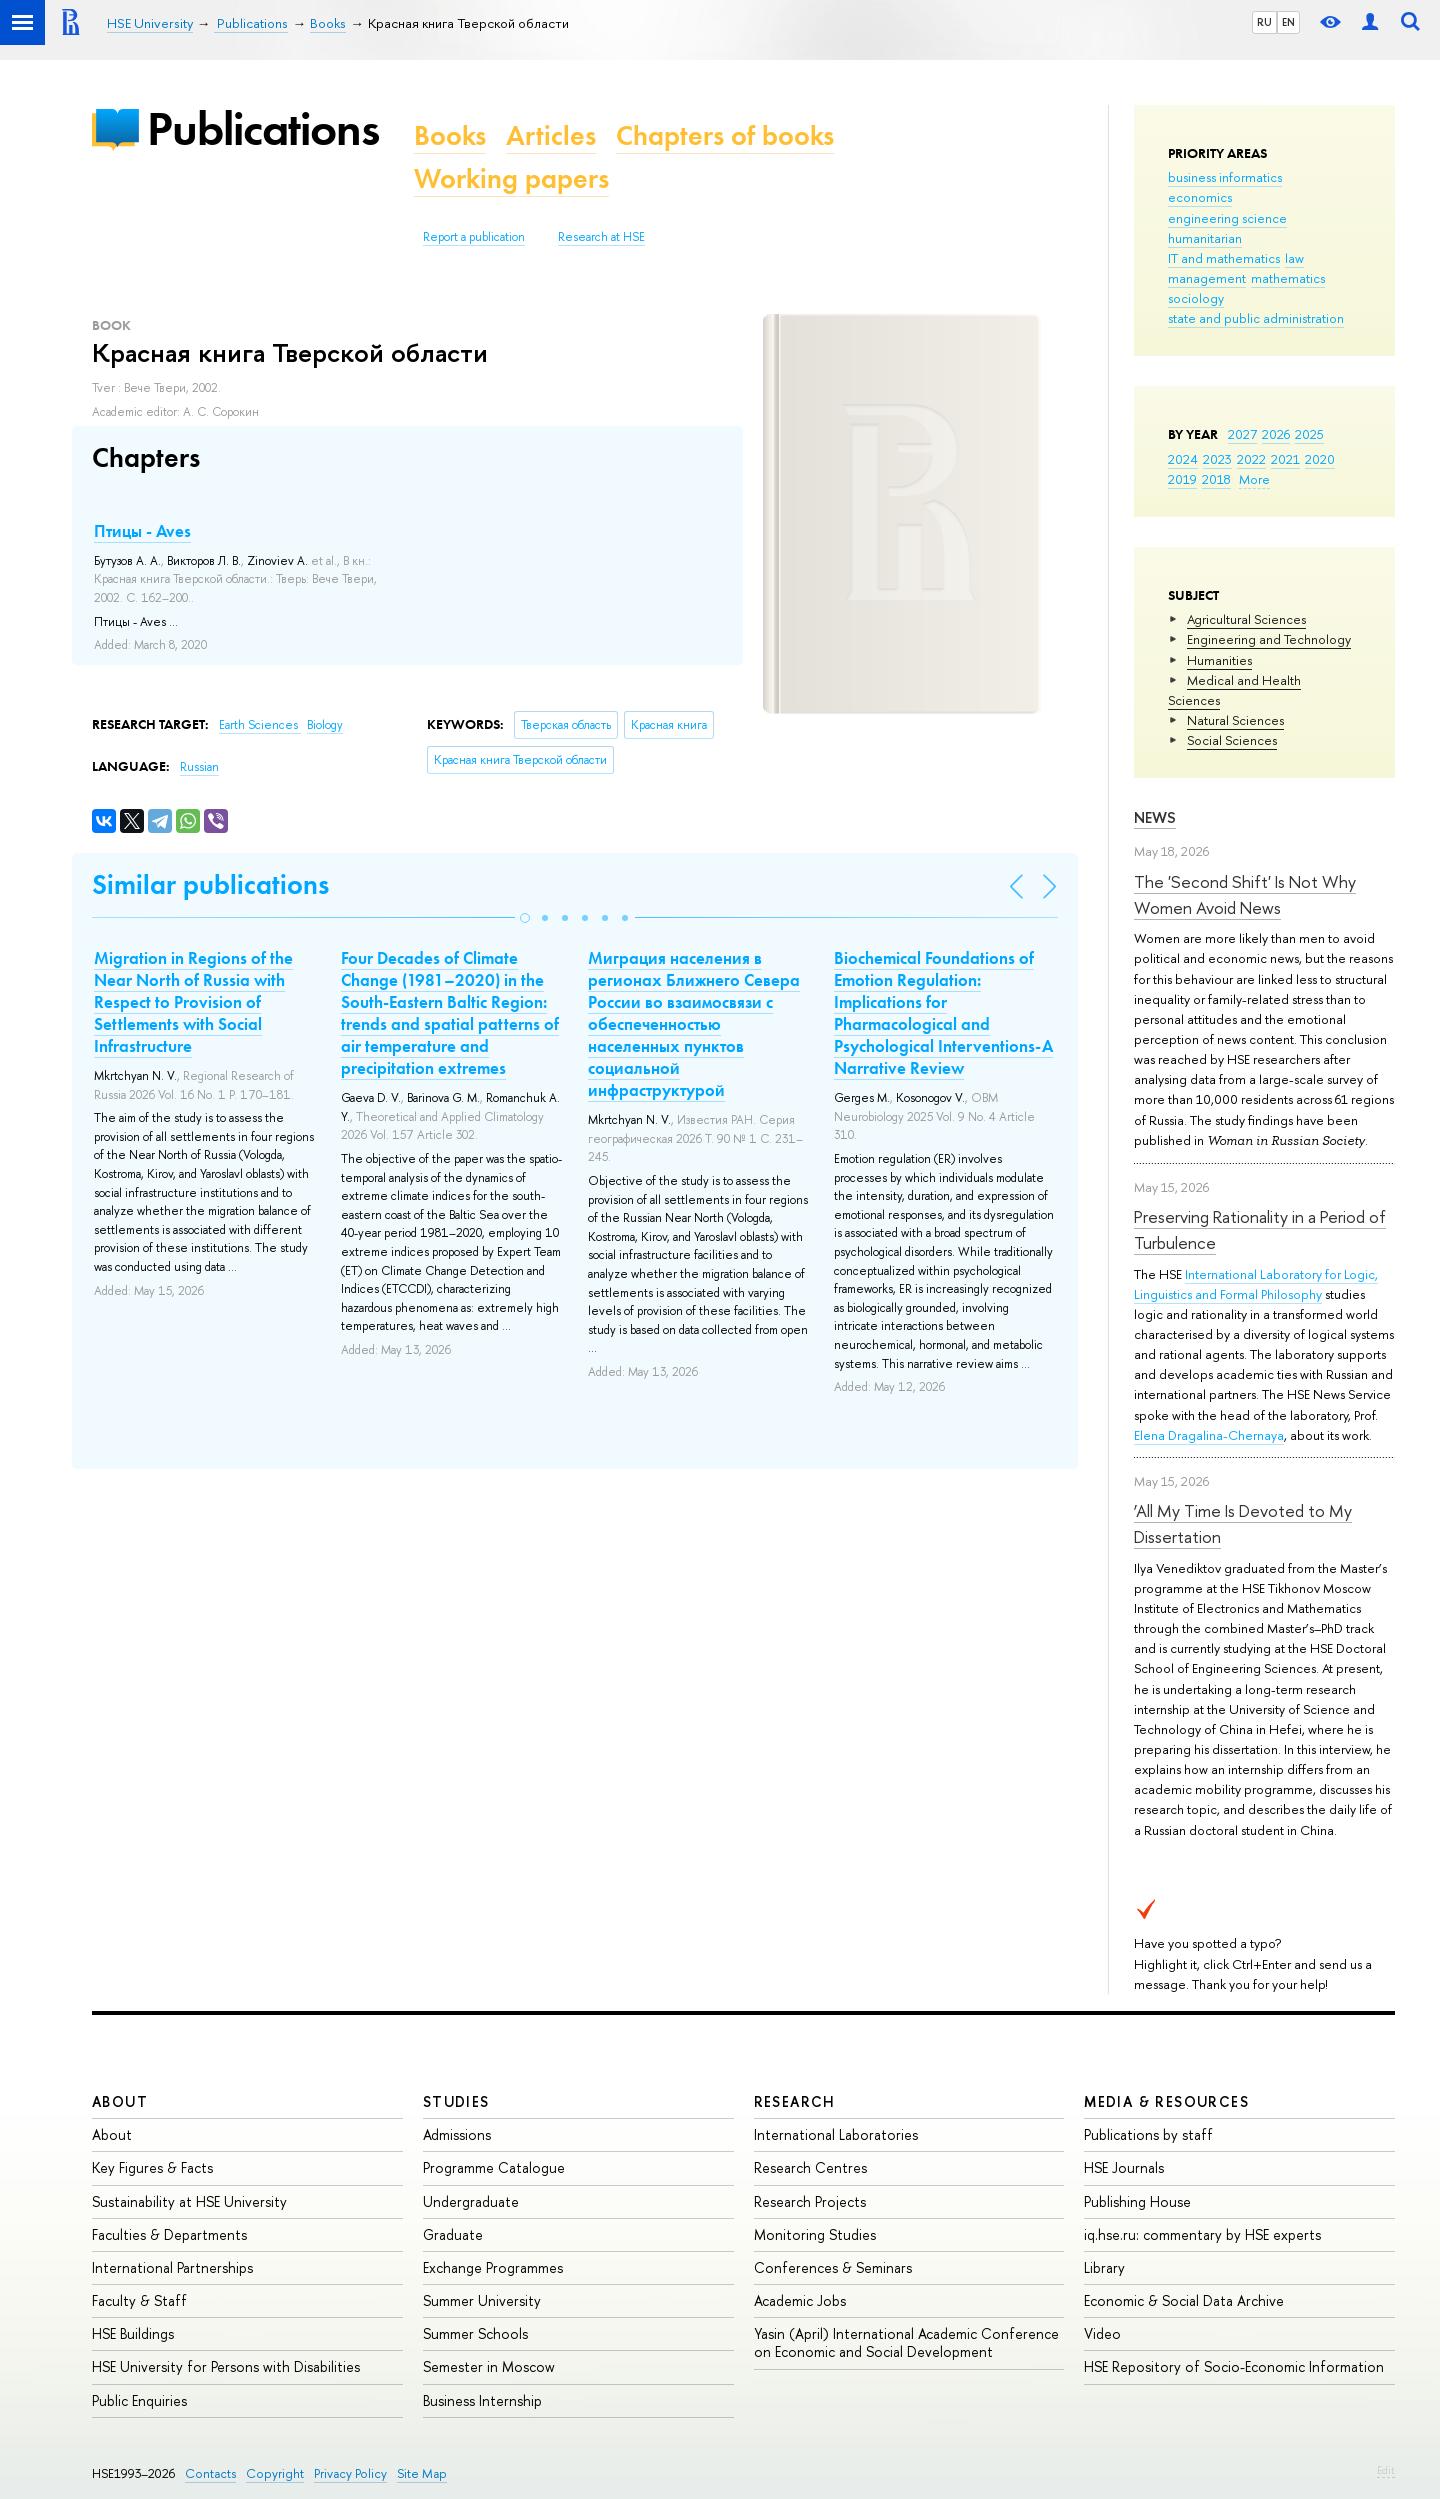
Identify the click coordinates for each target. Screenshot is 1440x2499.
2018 (1216, 479)
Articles (551, 135)
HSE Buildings (133, 2333)
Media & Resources (1166, 2101)
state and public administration (1256, 318)
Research (795, 2101)
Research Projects (810, 2201)
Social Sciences (1232, 740)
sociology (1196, 298)
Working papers (511, 178)
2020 (1320, 459)
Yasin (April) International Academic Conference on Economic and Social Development (906, 2342)
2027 (1242, 434)
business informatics (1225, 177)
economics (1200, 197)
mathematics (1288, 278)
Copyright (275, 2473)
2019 (1182, 479)
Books (450, 135)
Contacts (210, 2473)
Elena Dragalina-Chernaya (1209, 1435)
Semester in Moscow (489, 2366)
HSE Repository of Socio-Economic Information (1234, 2366)
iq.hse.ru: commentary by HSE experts (1202, 2234)
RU (1264, 22)
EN (1288, 22)
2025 (1309, 434)
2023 (1217, 459)
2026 (1276, 434)
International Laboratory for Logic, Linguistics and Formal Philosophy (1256, 1284)
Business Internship (482, 2400)
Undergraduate (471, 2201)
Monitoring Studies (815, 2234)
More (1254, 479)
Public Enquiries (139, 2400)
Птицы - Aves (142, 531)
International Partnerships (172, 2267)
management (1207, 278)
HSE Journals (1124, 2167)
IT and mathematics (1224, 258)
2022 (1251, 459)
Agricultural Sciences (1246, 619)
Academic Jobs (800, 2300)
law (1294, 258)
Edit (1386, 2470)
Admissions (457, 2134)
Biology (325, 725)
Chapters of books (725, 135)
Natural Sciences (1235, 720)
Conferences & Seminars (833, 2267)
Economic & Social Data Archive (1184, 2300)
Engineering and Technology (1269, 639)
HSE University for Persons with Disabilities (226, 2366)
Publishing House (1137, 2201)
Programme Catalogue (494, 2167)
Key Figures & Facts (152, 2167)
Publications (263, 128)
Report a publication (474, 237)
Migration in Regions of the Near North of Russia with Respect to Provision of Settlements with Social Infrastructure (193, 1002)
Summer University (482, 2300)
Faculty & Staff (139, 2300)
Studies (456, 2101)
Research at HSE (601, 237)
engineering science (1227, 218)
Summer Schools (475, 2333)
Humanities (1219, 660)
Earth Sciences (260, 725)
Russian (199, 767)
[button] (525, 918)
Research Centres (810, 2167)
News (1155, 817)
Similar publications (210, 884)
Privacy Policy (350, 2473)
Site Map (422, 2473)
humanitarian (1205, 238)
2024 (1183, 459)
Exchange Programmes (493, 2267)
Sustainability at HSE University (189, 2201)
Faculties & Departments (169, 2234)
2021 (1285, 459)
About (120, 2101)
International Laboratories (836, 2134)
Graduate (453, 2234)
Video (1102, 2333)
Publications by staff (1148, 2134)
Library (1104, 2267)
